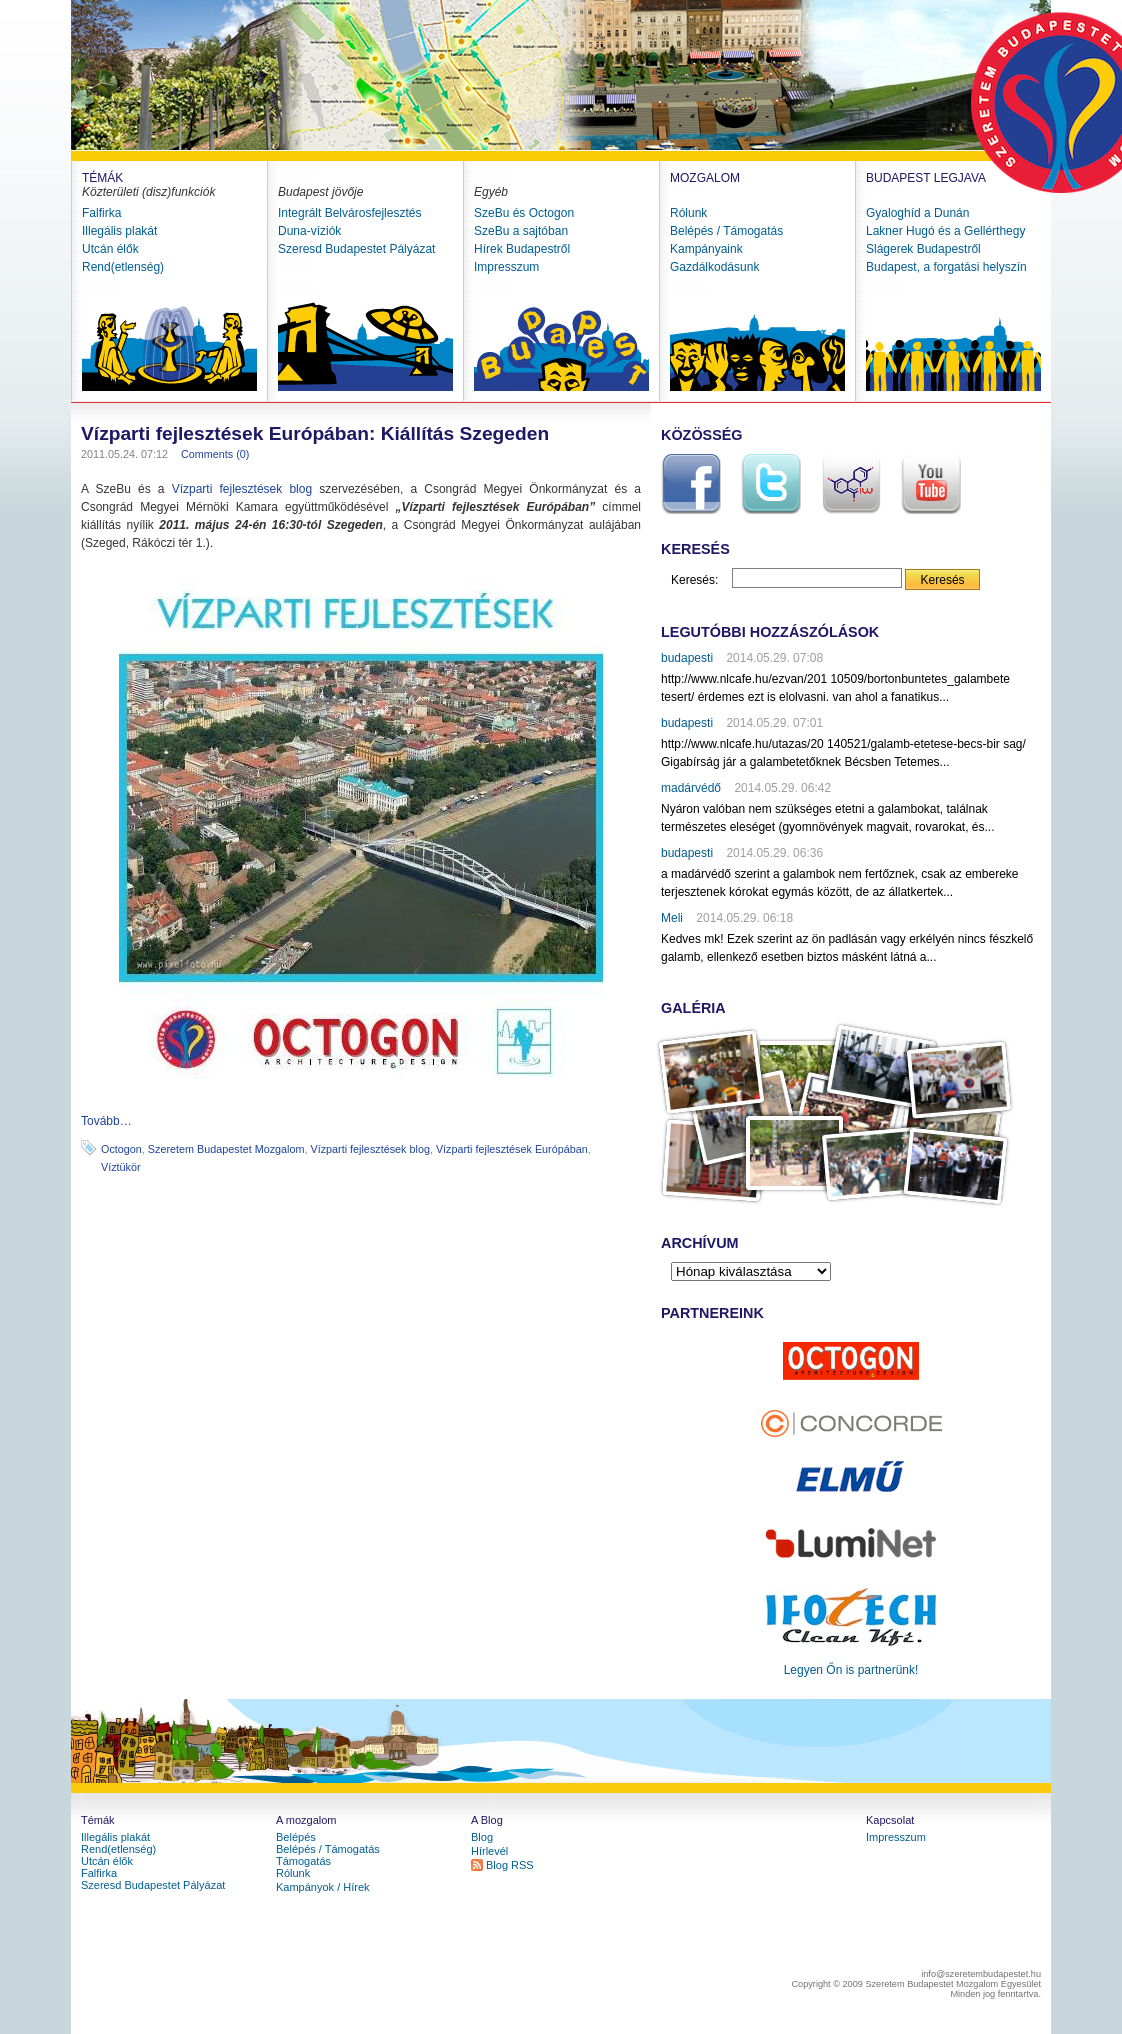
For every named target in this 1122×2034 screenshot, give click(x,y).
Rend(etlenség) (123, 267)
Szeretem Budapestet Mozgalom (226, 1149)
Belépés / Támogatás (726, 231)
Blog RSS (510, 1865)
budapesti (687, 658)
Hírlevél (489, 1851)
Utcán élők (110, 249)
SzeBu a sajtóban (521, 231)
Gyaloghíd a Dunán (917, 213)
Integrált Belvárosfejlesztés (349, 213)
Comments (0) (215, 454)
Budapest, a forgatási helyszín (946, 267)
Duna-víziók (309, 231)
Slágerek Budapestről (923, 249)
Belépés (296, 1837)
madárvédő (691, 788)
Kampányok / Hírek (323, 1887)
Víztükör (121, 1167)
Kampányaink (706, 249)
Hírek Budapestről (522, 249)
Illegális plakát (119, 231)
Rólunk (688, 213)
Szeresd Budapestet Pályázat (356, 249)
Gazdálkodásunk (714, 267)
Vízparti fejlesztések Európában (512, 1149)
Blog (482, 1837)
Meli (672, 918)
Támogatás (303, 1861)
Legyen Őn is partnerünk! (851, 1670)
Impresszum (506, 267)
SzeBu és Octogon (524, 213)
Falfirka (101, 213)
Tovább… (106, 1121)
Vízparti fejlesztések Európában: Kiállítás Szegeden (315, 433)
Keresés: (694, 580)
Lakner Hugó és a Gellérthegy (945, 231)
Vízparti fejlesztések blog (242, 489)
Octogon (121, 1149)
